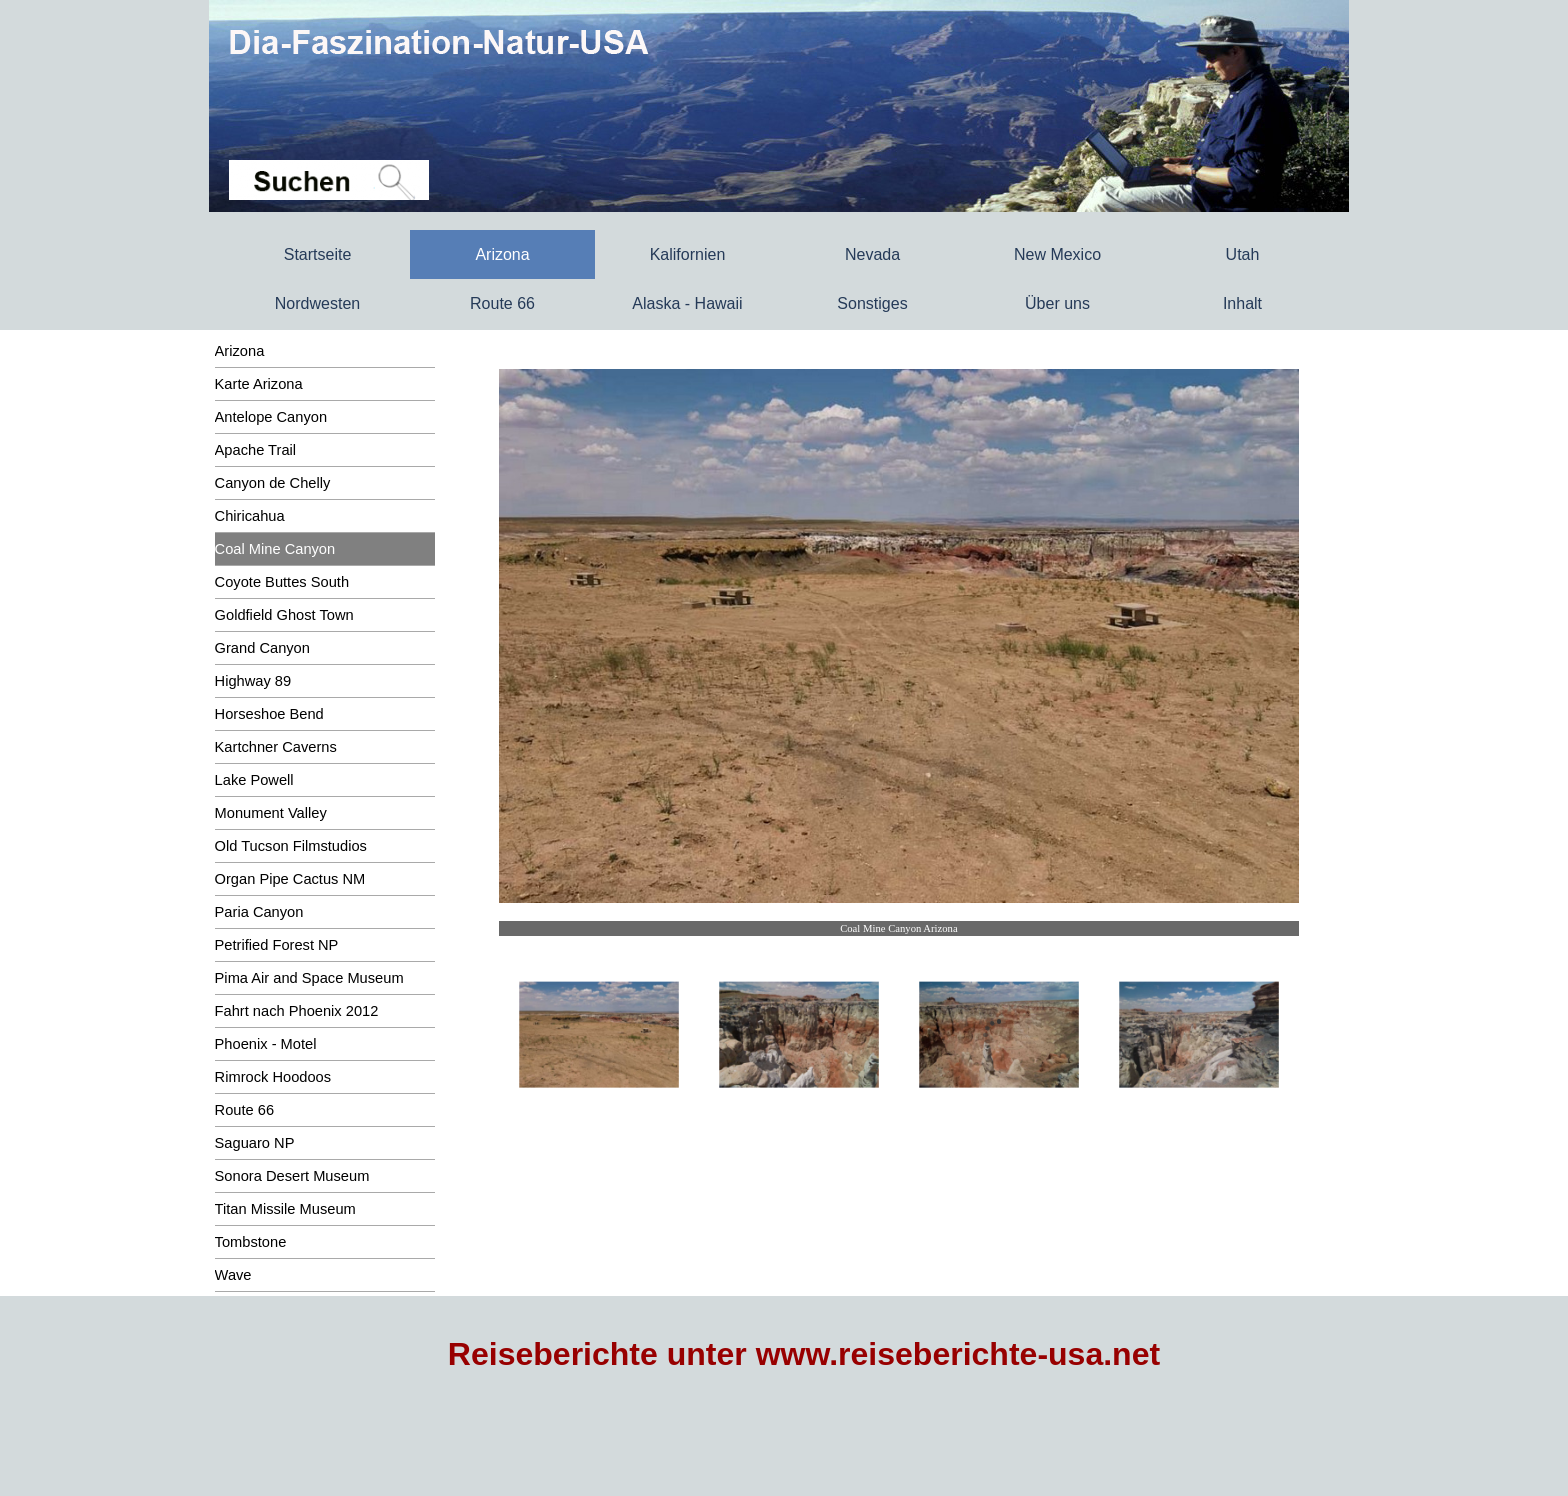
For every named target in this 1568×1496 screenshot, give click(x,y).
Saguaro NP (255, 1143)
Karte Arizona (259, 384)
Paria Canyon (259, 912)
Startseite (318, 254)
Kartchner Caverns (276, 747)
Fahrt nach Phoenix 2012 (297, 1011)
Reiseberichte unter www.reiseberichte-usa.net (804, 1354)
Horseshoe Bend (269, 714)
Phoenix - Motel (266, 1044)
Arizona (240, 351)
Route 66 (502, 303)
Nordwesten (317, 303)
